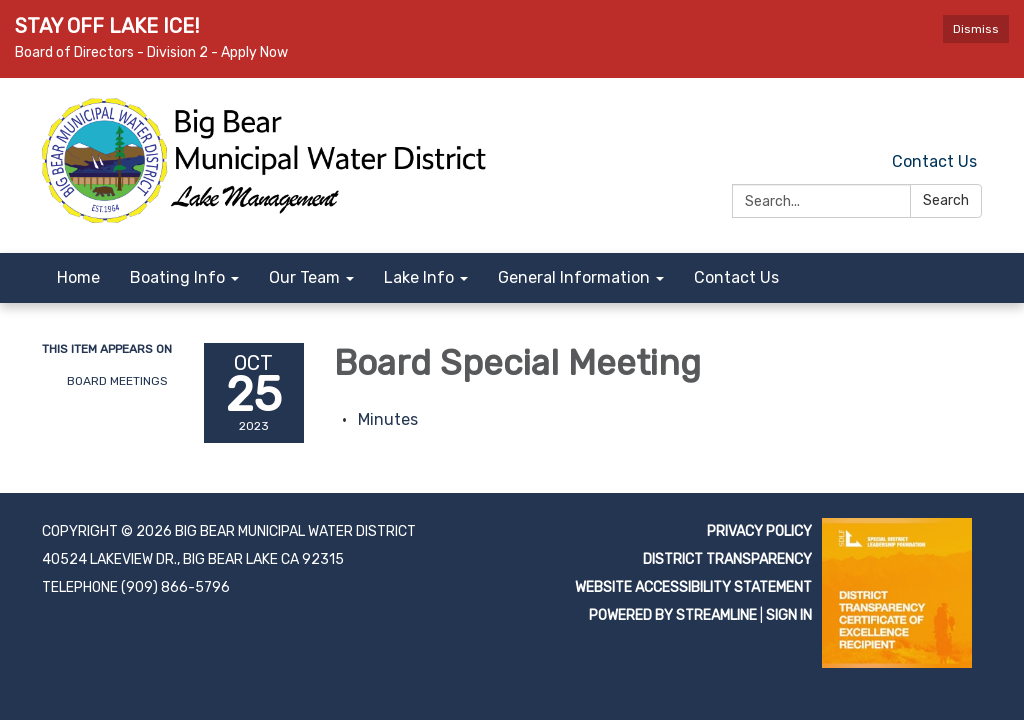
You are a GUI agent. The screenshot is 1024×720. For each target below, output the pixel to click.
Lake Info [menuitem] (419, 277)
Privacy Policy (759, 531)
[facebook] (969, 117)
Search (946, 200)
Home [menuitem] (78, 277)
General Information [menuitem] (574, 277)
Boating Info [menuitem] (177, 277)
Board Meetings (117, 381)
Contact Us (934, 161)
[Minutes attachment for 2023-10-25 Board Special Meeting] (388, 419)
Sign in (789, 615)
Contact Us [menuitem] (736, 277)
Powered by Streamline (673, 615)
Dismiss (976, 29)
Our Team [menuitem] (304, 277)
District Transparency (727, 559)
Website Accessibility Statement (693, 587)
